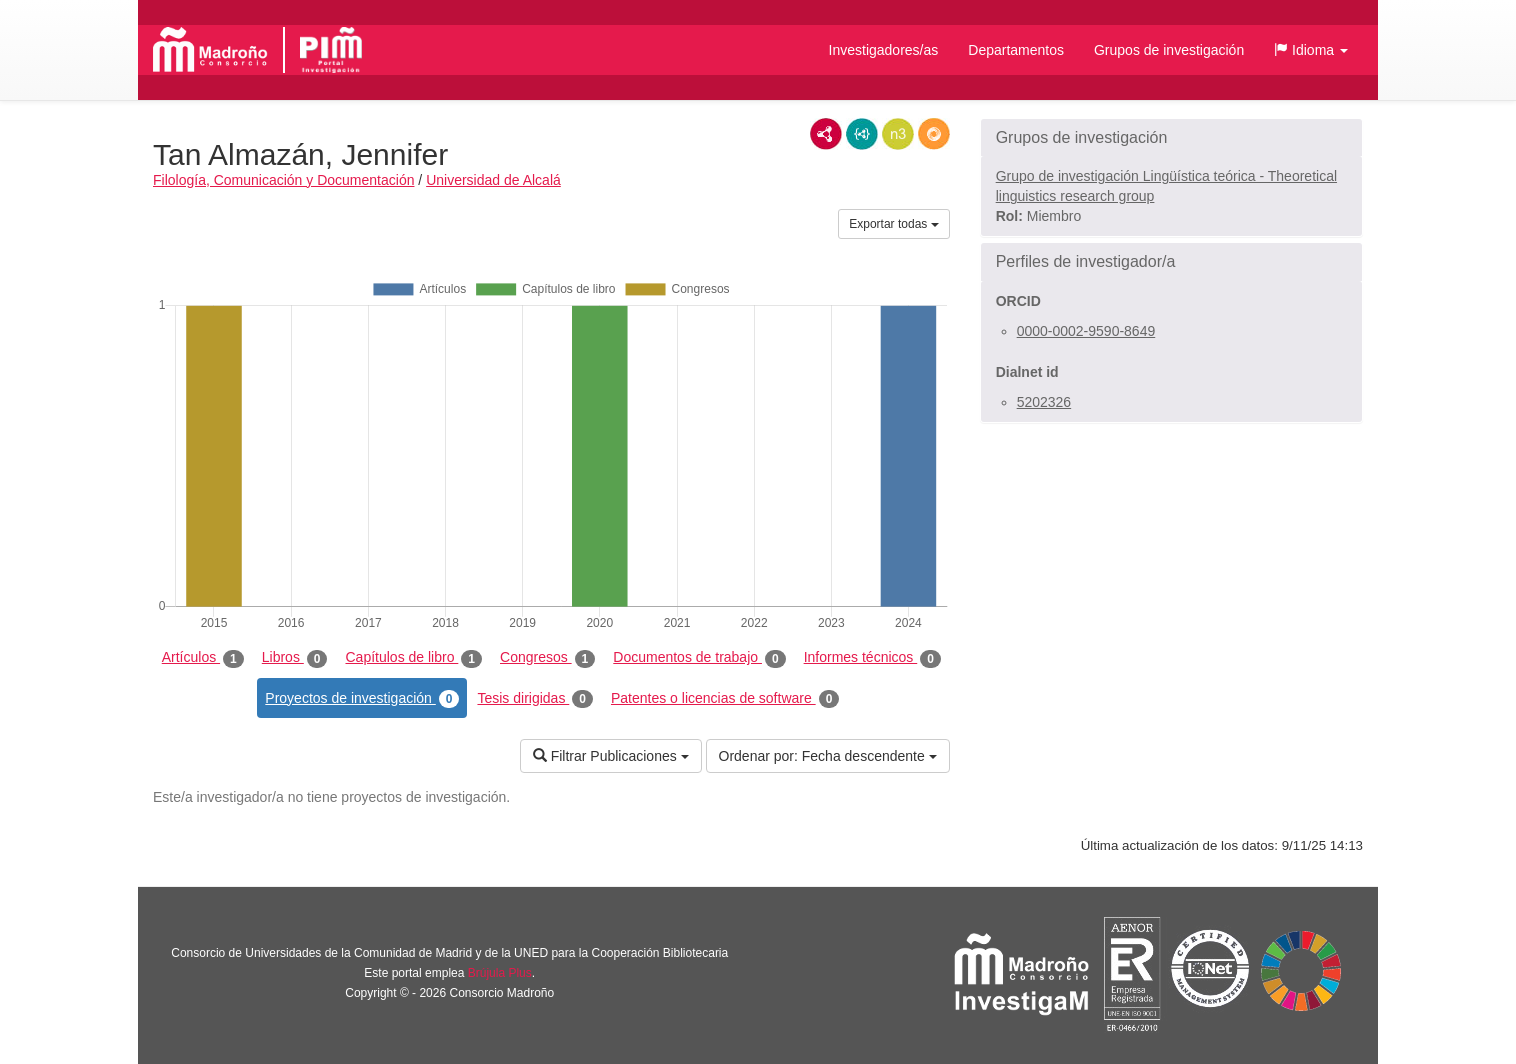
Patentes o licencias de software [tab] (725, 699)
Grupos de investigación (1169, 50)
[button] (1311, 50)
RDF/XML (826, 134)
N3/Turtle (898, 134)
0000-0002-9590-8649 (1086, 331)
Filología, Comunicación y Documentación (283, 180)
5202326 (1044, 402)
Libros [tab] (295, 658)
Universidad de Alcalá (493, 180)
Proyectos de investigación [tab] (362, 699)
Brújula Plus (500, 973)
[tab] (1171, 138)
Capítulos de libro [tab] (413, 658)
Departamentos (1016, 50)
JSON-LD (862, 134)
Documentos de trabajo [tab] (699, 658)
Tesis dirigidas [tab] (535, 699)
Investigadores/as (884, 50)
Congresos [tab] (547, 658)
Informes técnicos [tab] (872, 658)
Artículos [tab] (203, 658)
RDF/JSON (934, 134)
